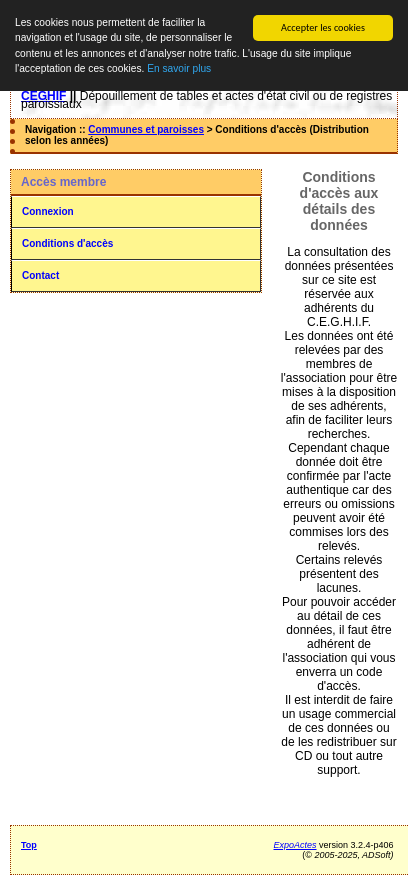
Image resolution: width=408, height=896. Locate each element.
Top (29, 845)
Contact (40, 275)
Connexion (48, 211)
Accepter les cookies (323, 27)
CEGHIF (43, 96)
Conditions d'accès (67, 243)
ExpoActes (295, 845)
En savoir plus (179, 68)
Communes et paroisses (146, 129)
